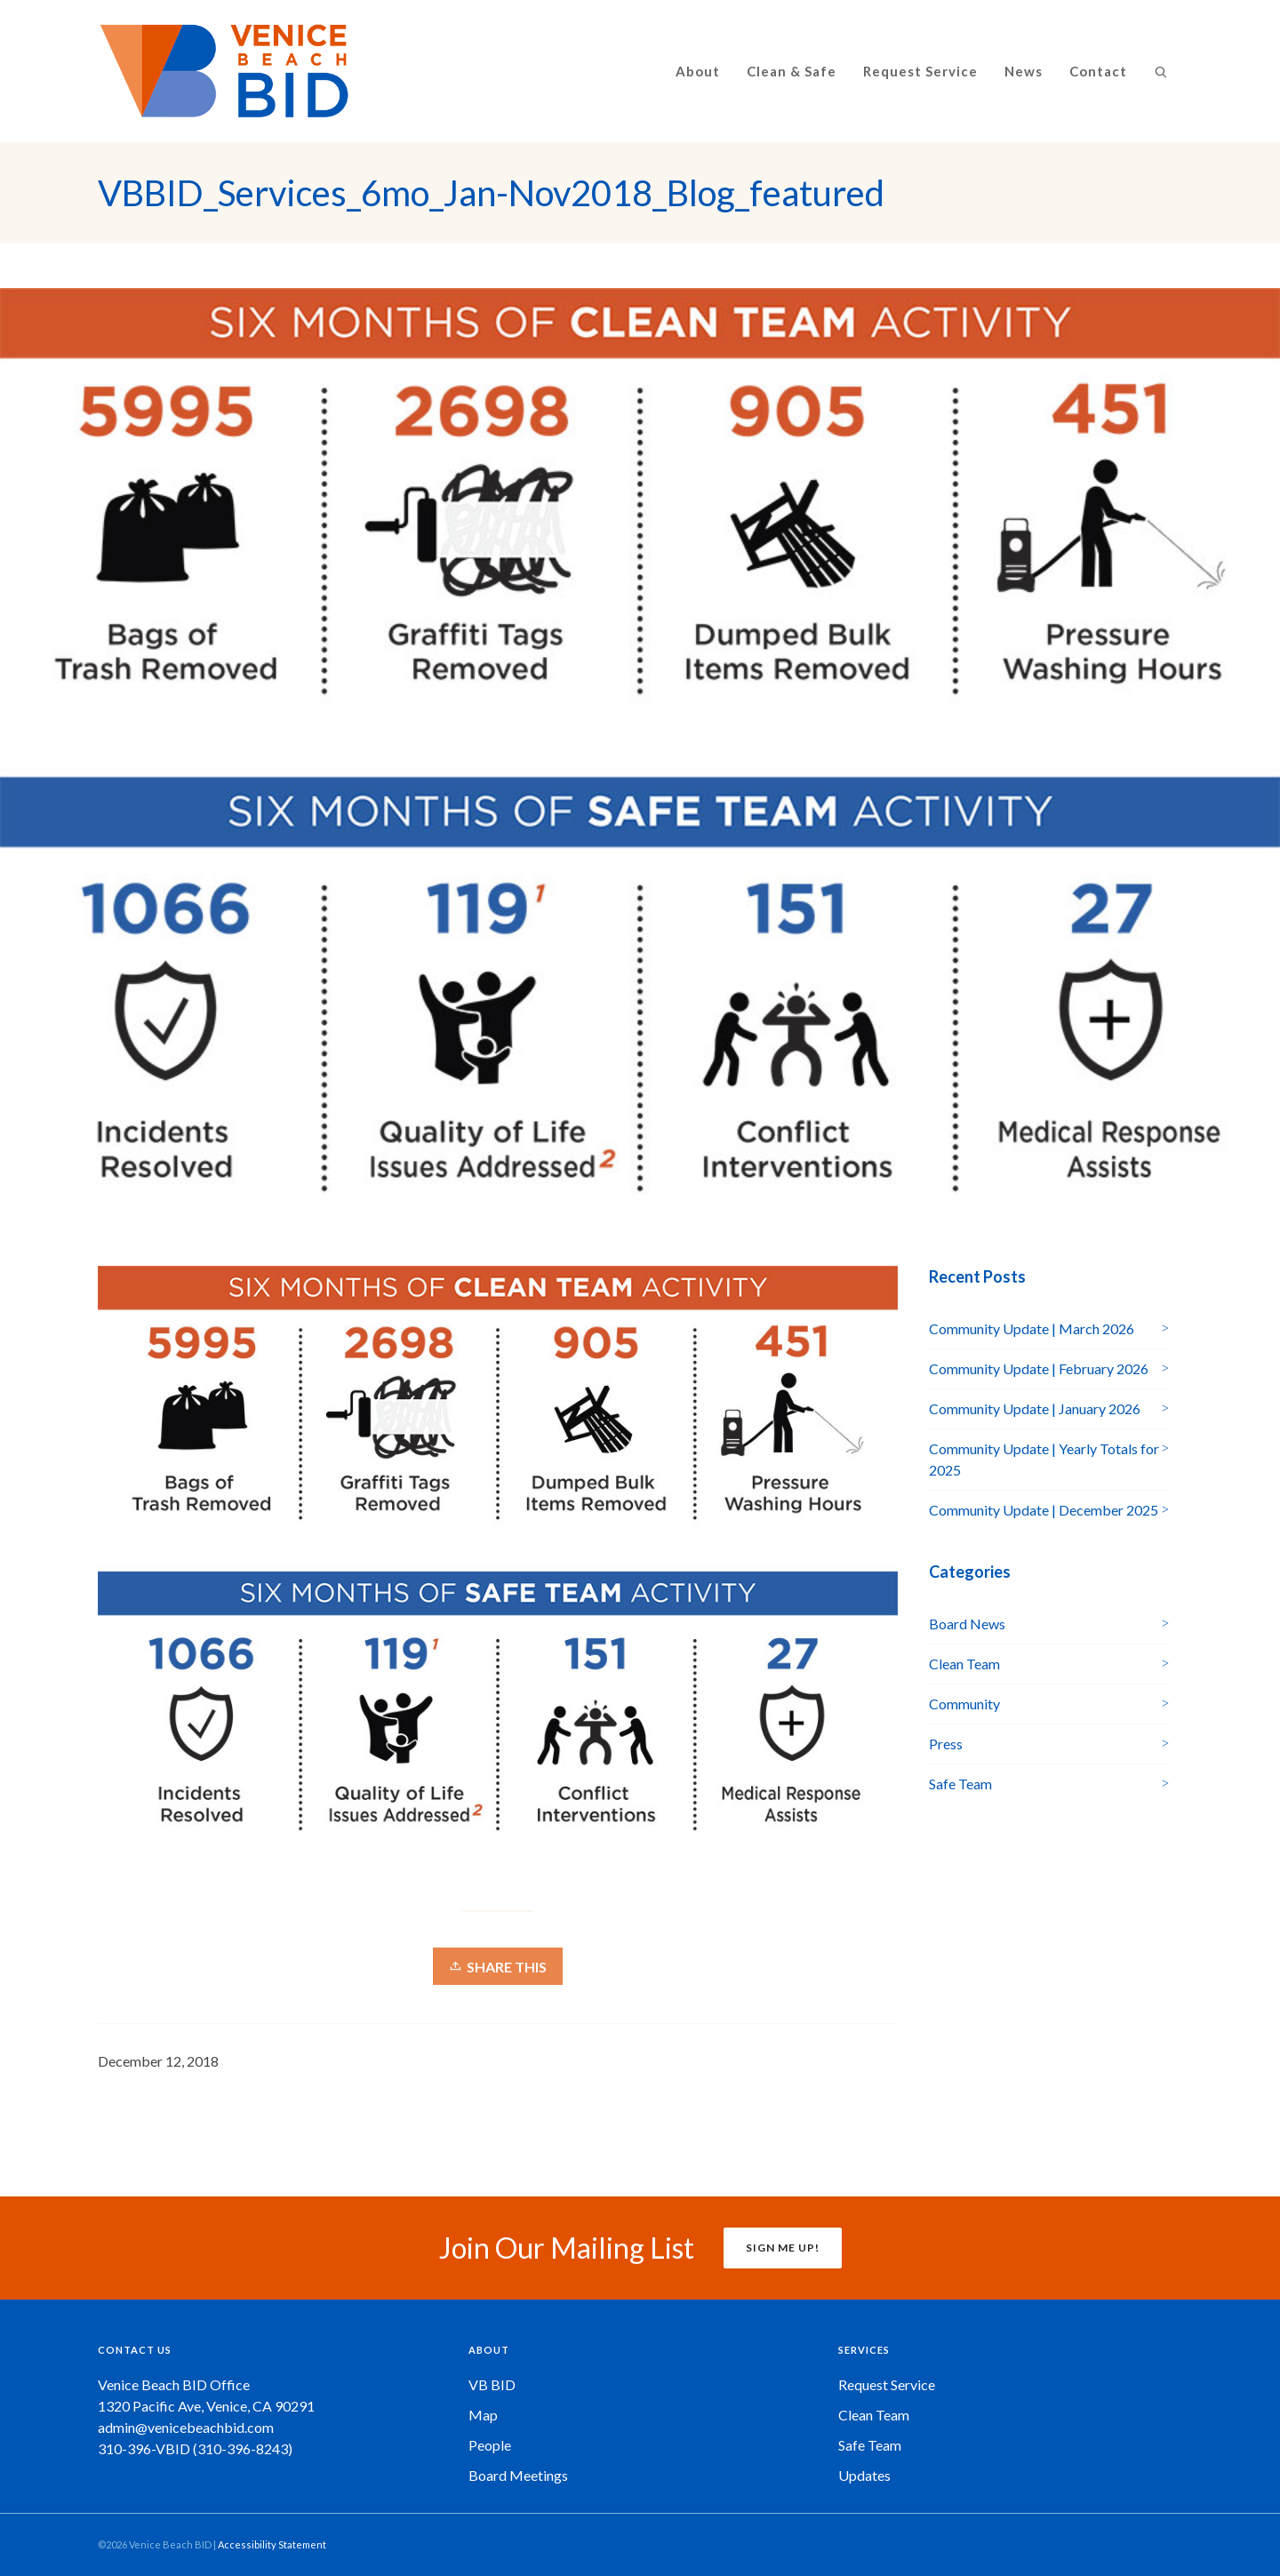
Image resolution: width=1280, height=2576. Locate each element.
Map (483, 2414)
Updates (864, 2475)
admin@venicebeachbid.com (186, 2427)
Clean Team (964, 1663)
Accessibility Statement (272, 2544)
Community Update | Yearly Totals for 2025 (1044, 1459)
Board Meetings (518, 2475)
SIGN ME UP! (783, 2247)
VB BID (492, 2384)
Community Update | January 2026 (1034, 1408)
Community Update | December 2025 (1043, 1509)
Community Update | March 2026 (1031, 1328)
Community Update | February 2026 (1038, 1368)
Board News (967, 1623)
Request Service (886, 2384)
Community (964, 1703)
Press (946, 1743)
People (489, 2444)
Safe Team (960, 1783)
